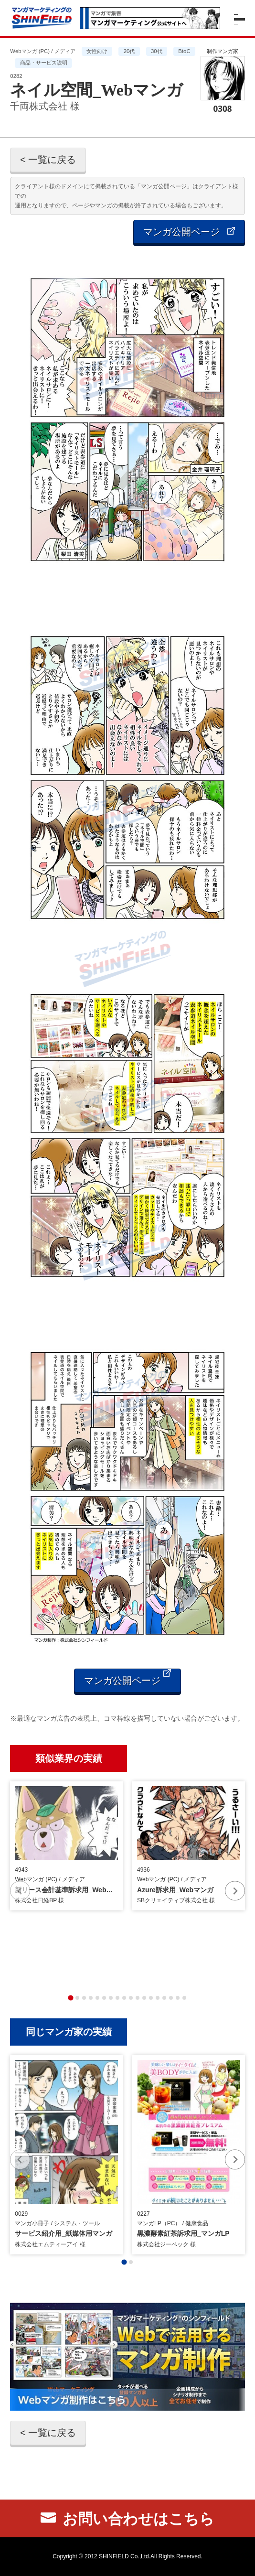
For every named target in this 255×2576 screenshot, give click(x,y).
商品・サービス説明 (43, 62)
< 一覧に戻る (48, 159)
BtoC (184, 51)
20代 (129, 51)
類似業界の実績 (68, 1758)
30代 (156, 51)
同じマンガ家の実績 (69, 2031)
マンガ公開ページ (189, 231)
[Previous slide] (20, 1890)
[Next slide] (234, 1890)
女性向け (96, 51)
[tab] (70, 1998)
